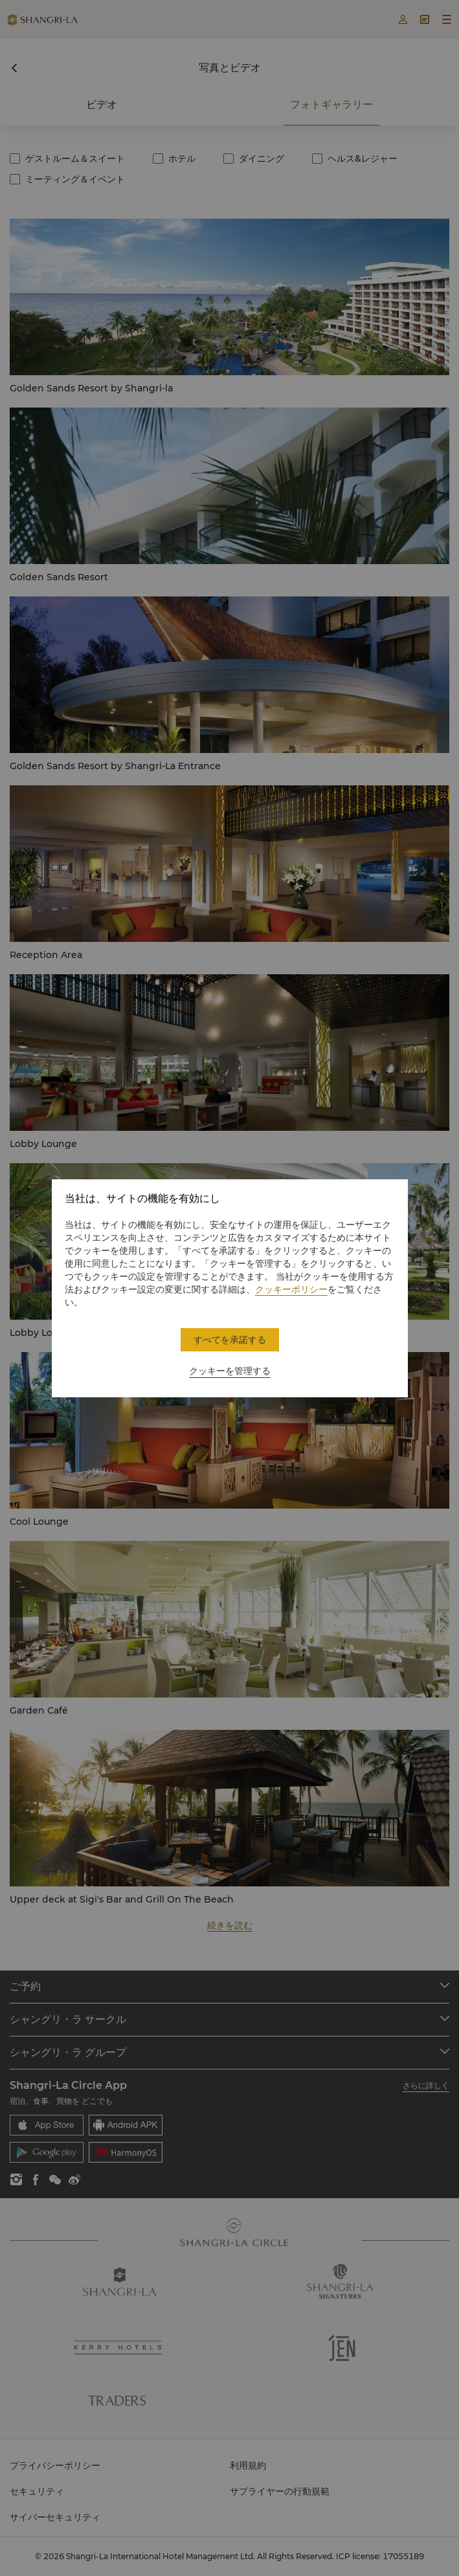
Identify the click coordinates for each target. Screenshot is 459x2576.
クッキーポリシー (291, 1289)
